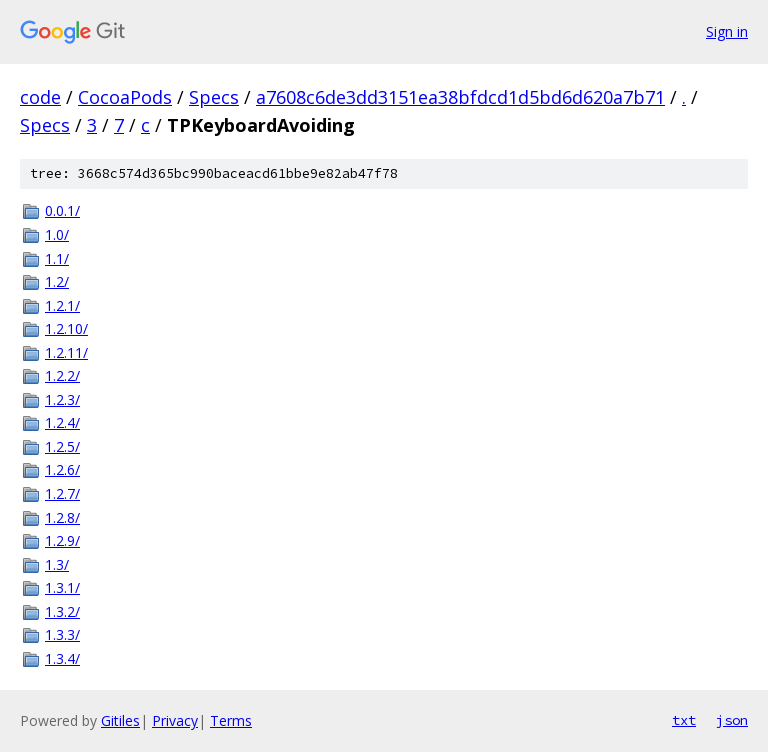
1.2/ (57, 281)
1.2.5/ (62, 446)
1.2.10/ (66, 328)
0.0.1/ (62, 210)
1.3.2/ (62, 611)
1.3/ (57, 564)
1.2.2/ (62, 375)
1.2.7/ (62, 493)
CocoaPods (125, 97)
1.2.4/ (62, 422)
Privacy (175, 720)
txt (684, 720)
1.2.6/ (62, 469)
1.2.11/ (66, 352)
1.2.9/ (62, 540)
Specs (214, 97)
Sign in (727, 31)
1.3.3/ (62, 634)
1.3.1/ (62, 587)
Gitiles (120, 720)
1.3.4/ (62, 658)
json (732, 720)
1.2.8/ (62, 517)
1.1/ (57, 258)
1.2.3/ (62, 399)
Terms (231, 720)
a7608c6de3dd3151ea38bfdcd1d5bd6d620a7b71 (460, 97)
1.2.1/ (62, 305)
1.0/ (57, 234)
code (40, 97)
